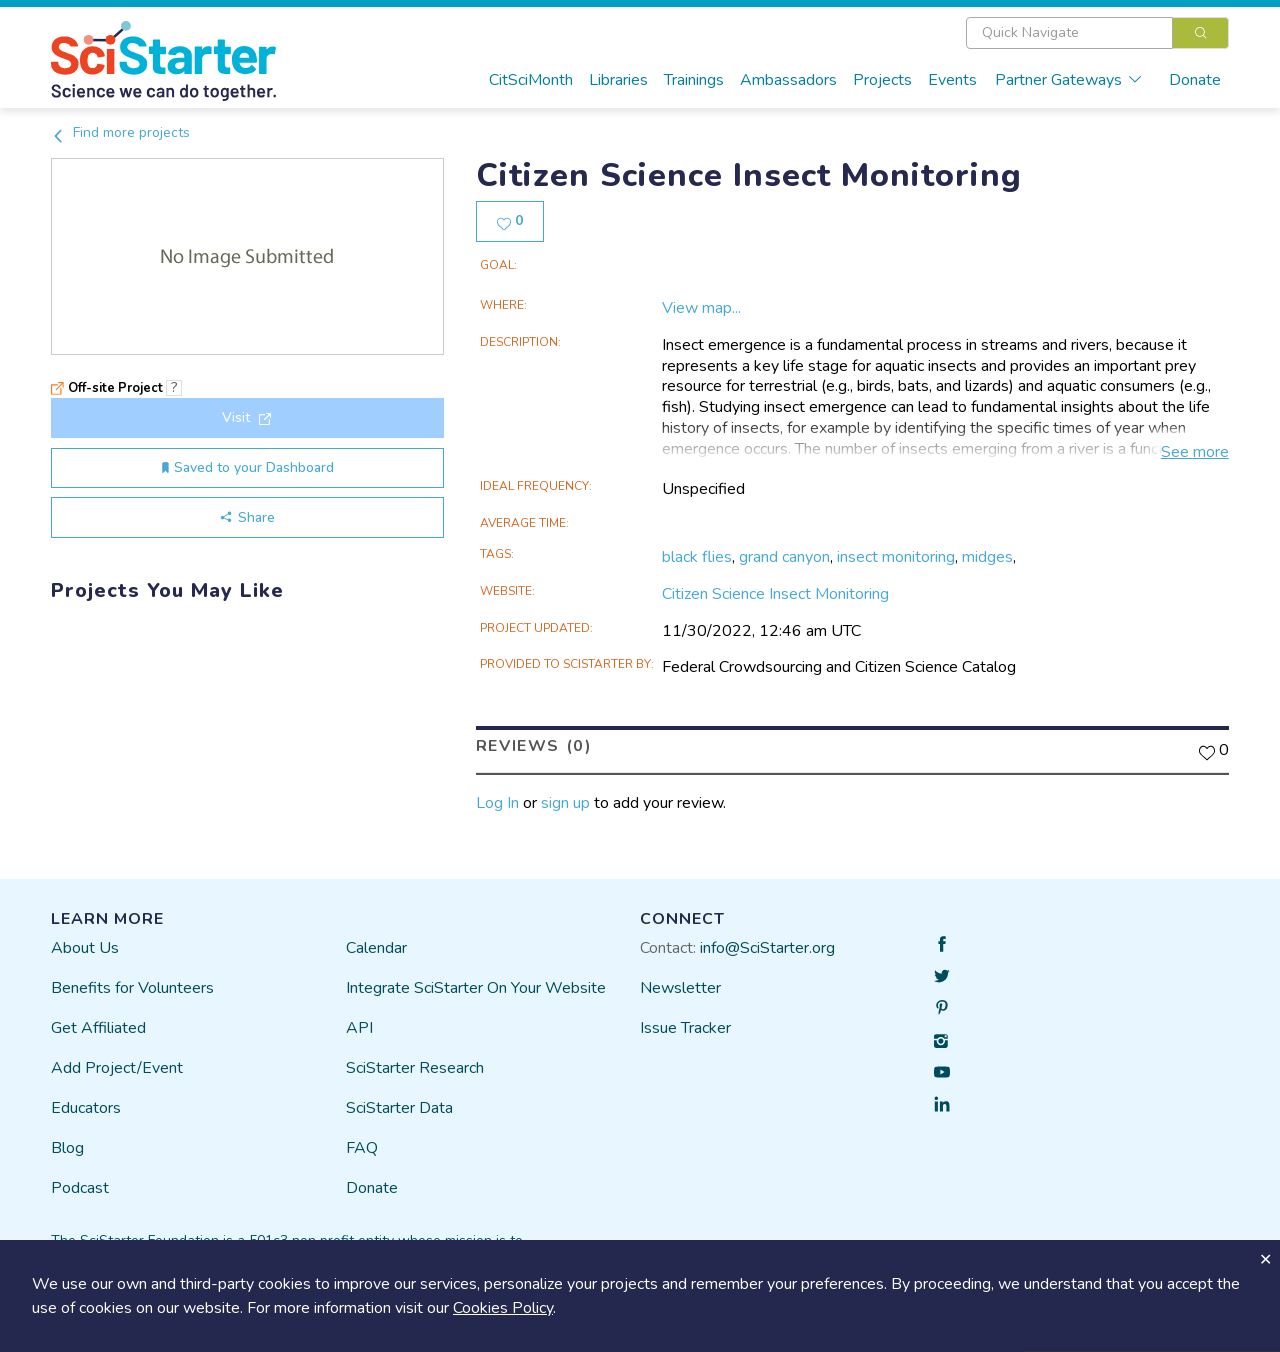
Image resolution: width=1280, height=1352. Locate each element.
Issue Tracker (685, 1028)
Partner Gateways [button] (1069, 80)
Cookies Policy (503, 1308)
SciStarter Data (399, 1108)
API (359, 1028)
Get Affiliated (98, 1028)
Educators (86, 1108)
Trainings (694, 80)
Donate (1195, 80)
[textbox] (1069, 33)
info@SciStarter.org (767, 948)
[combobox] (1097, 33)
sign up (565, 803)
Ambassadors (788, 80)
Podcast (80, 1188)
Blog (67, 1148)
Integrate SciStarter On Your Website (476, 988)
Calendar (376, 948)
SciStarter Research (415, 1068)
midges (987, 557)
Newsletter (680, 988)
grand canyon (784, 557)
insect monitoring (896, 557)
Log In (497, 803)
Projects (882, 80)
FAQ (362, 1148)
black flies (697, 557)
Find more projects (120, 132)
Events (952, 80)
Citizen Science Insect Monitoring (775, 594)
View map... (701, 308)
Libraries (618, 80)
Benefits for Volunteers (132, 988)
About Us (85, 948)
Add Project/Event (117, 1068)
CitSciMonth (531, 80)
